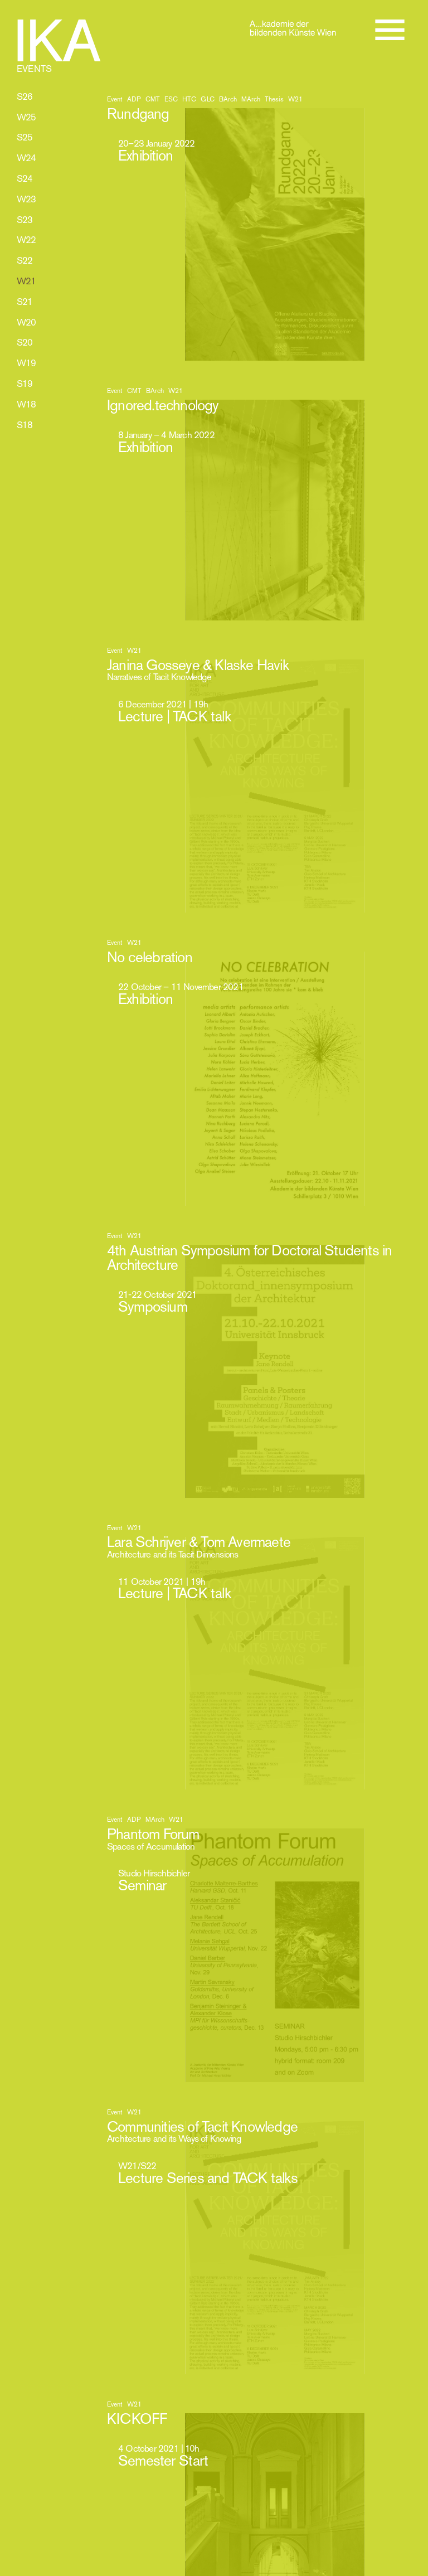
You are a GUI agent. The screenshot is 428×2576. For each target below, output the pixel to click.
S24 (25, 178)
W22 (26, 240)
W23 (26, 199)
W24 (26, 158)
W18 (26, 404)
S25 (25, 137)
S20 (25, 342)
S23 (25, 220)
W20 (26, 322)
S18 (25, 425)
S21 (25, 301)
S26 (25, 96)
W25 (26, 117)
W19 (26, 363)
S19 (25, 383)
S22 (25, 260)
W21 (26, 281)
